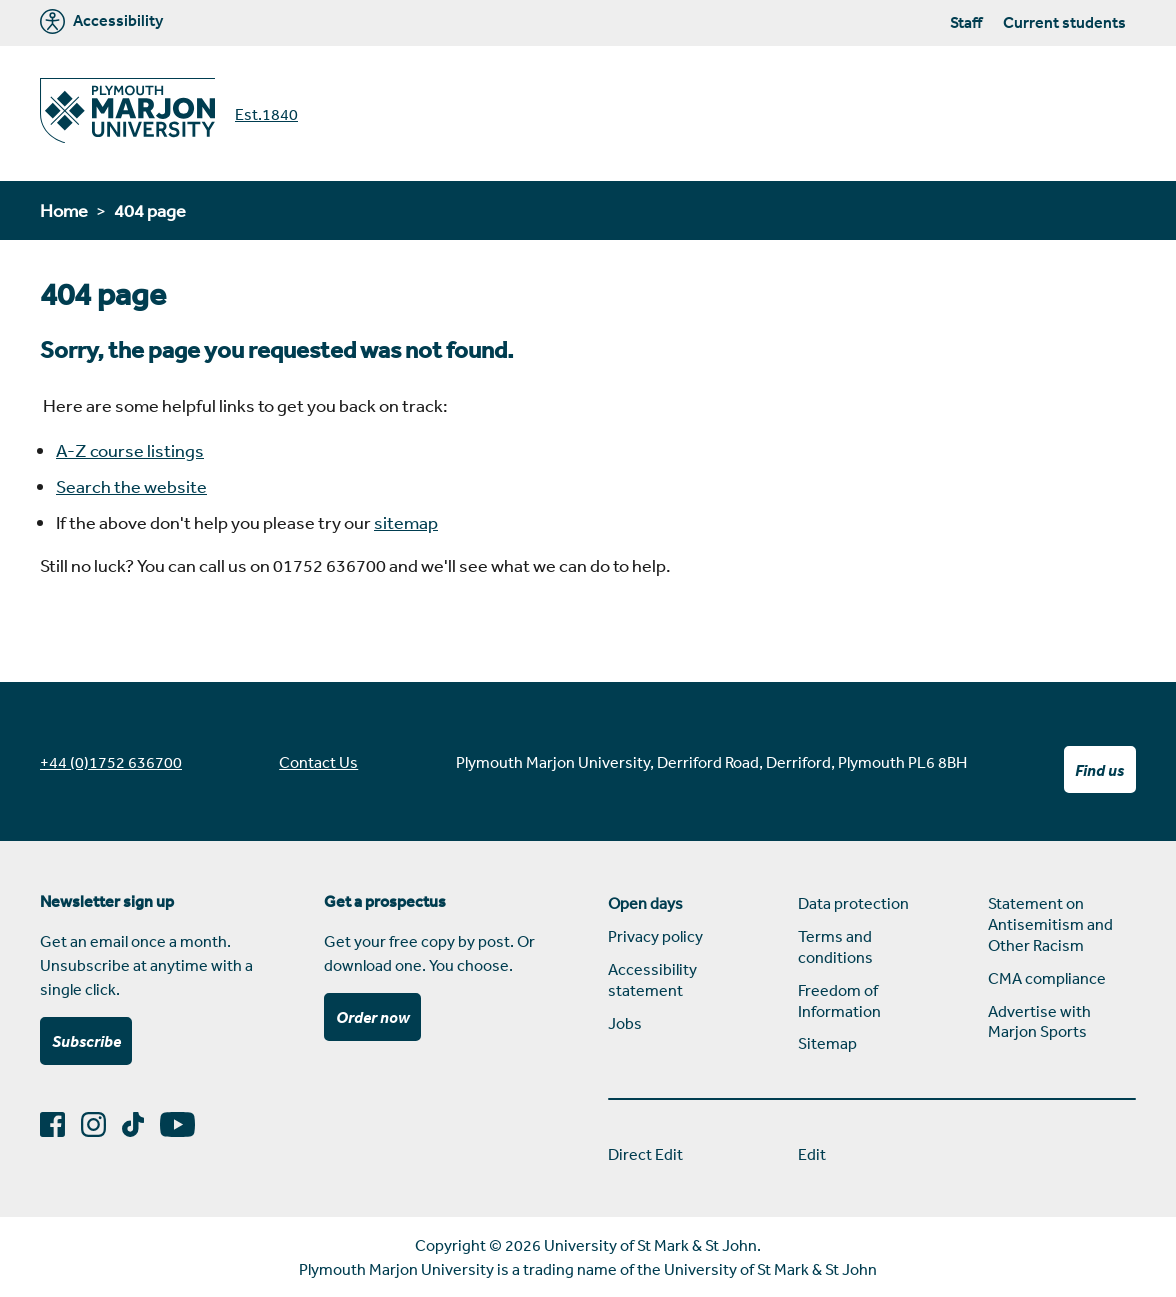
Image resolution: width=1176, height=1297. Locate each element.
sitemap (406, 522)
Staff (966, 22)
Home (64, 210)
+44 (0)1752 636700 (111, 762)
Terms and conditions (835, 946)
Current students (1064, 22)
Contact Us (318, 762)
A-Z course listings (130, 450)
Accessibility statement (652, 979)
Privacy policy (655, 936)
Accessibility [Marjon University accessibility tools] (101, 21)
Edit (812, 1154)
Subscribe (86, 1041)
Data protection (853, 903)
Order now (373, 1017)
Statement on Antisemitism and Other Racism (1050, 924)
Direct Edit (645, 1154)
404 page (150, 210)
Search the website (131, 486)
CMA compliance (1047, 978)
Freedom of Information (839, 1000)
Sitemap (827, 1043)
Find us (1099, 770)
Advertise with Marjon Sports (1039, 1021)
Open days (645, 903)
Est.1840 (266, 114)
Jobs (625, 1023)
